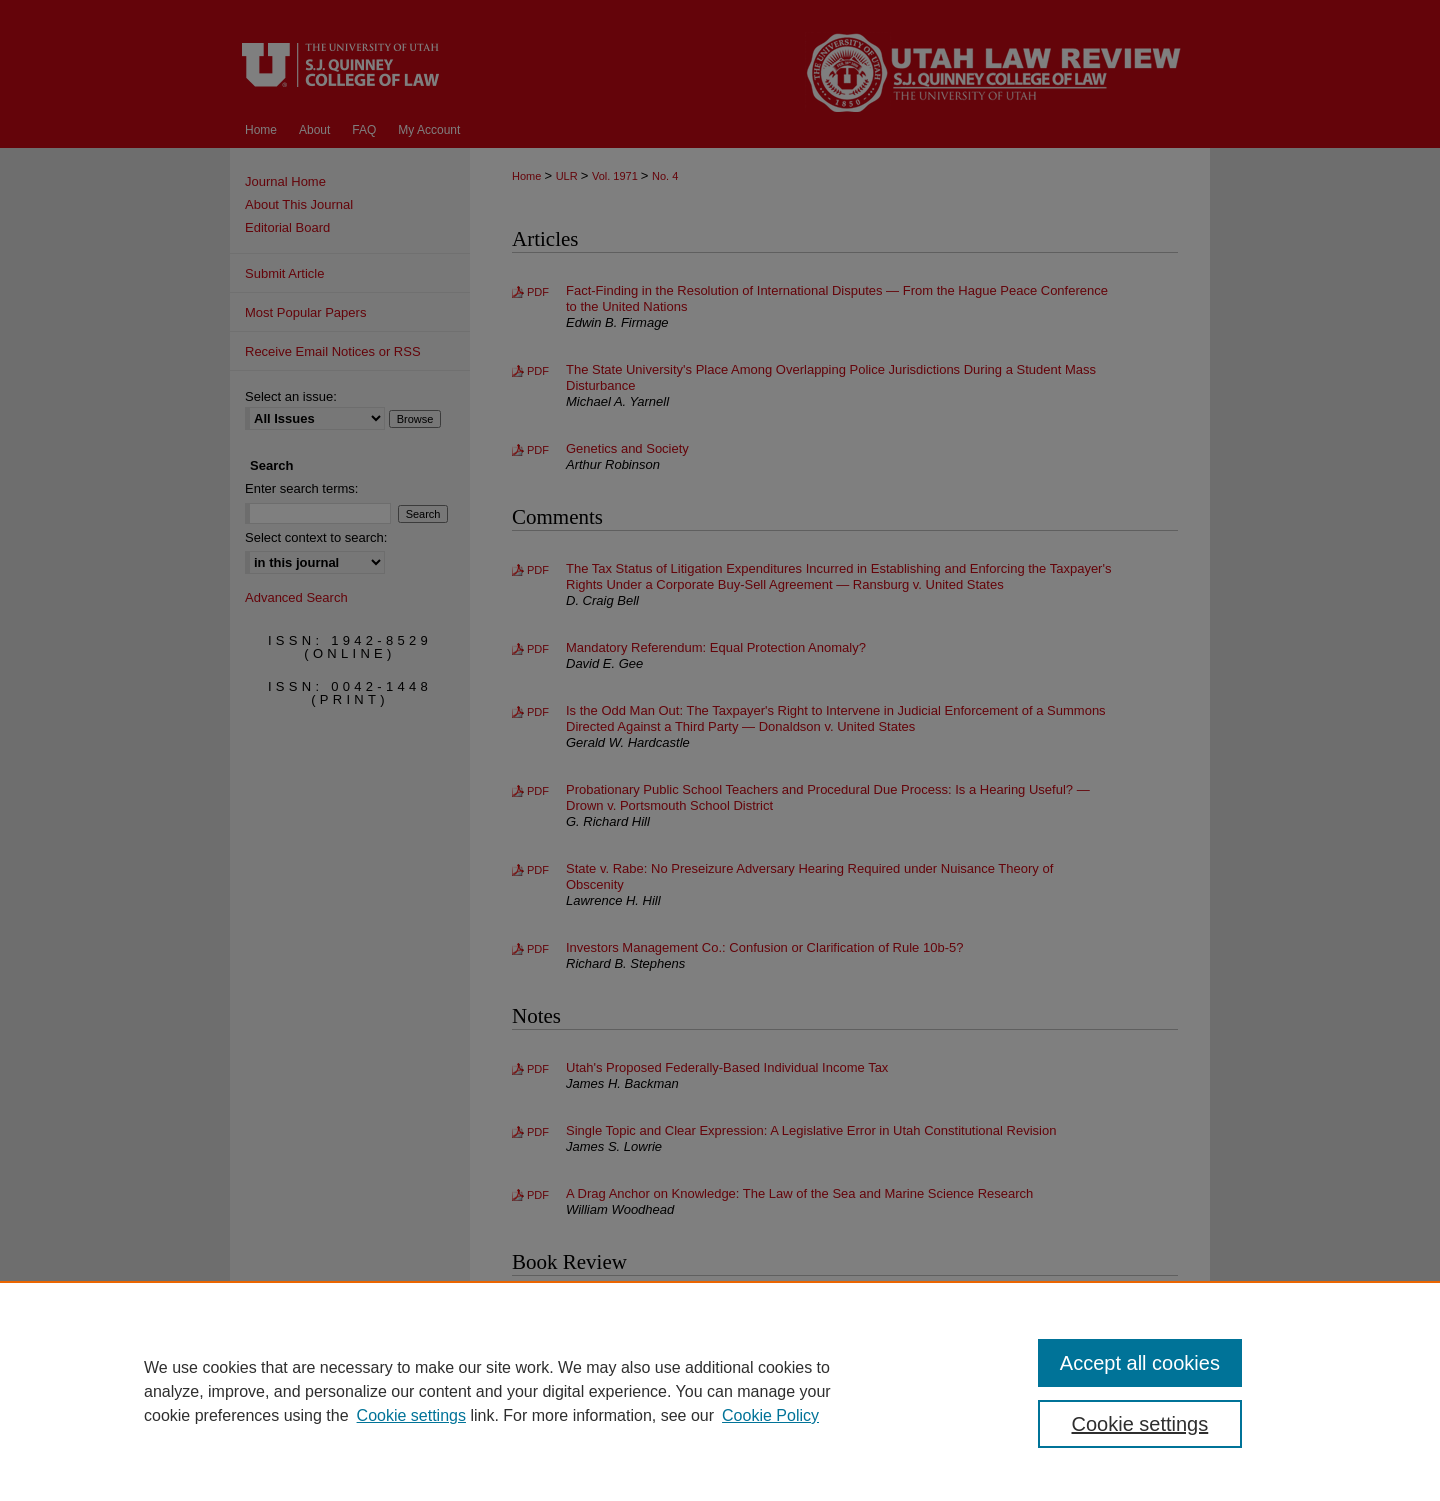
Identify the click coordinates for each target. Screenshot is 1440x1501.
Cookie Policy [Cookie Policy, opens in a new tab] (770, 1415)
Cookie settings (411, 1415)
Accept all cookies (1140, 1363)
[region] (720, 1391)
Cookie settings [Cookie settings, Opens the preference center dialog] (1140, 1424)
